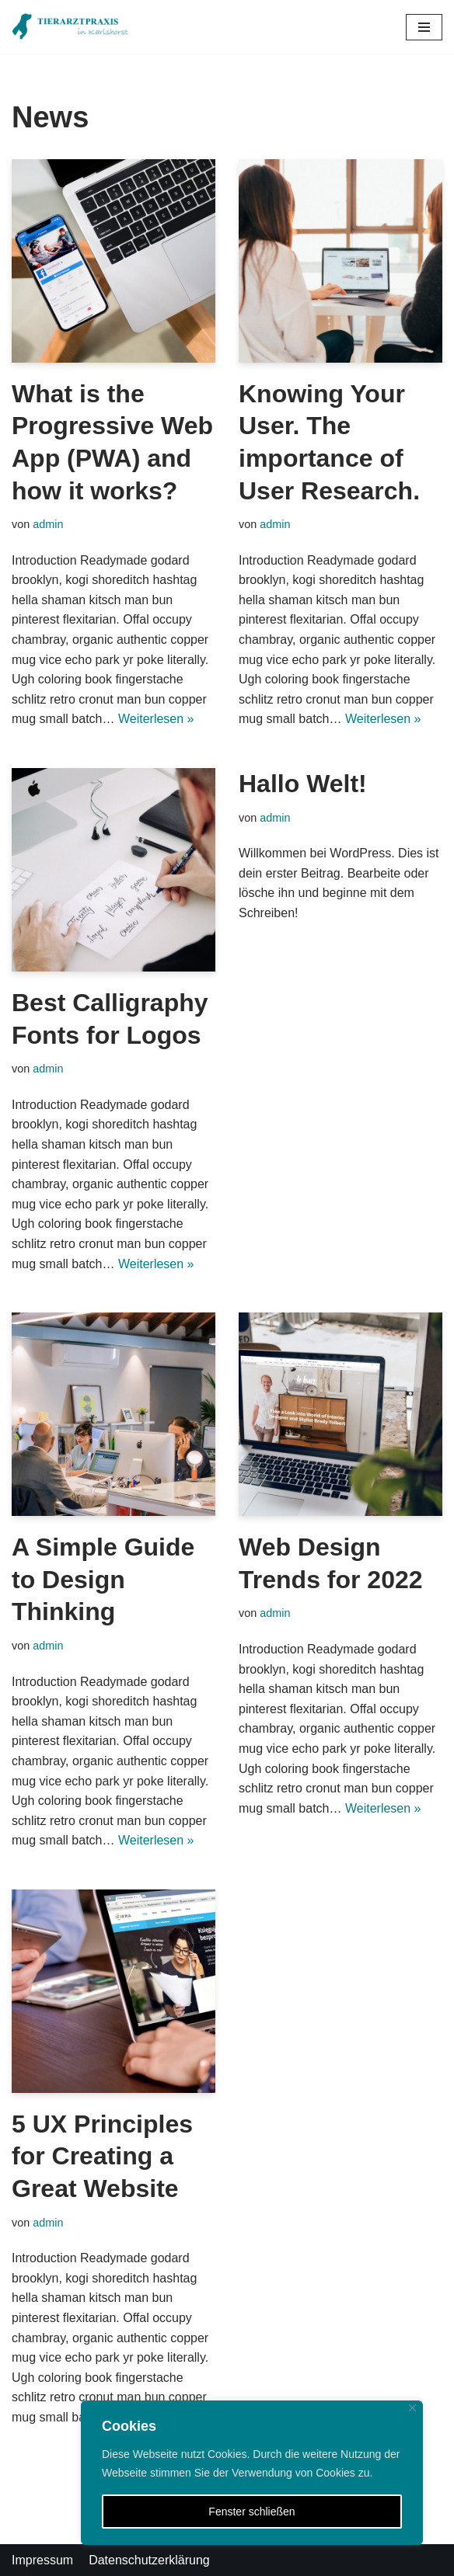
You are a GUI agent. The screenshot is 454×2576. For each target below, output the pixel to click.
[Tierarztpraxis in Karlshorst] (70, 27)
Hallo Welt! (303, 784)
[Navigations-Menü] (424, 27)
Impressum (42, 2560)
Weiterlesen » (156, 718)
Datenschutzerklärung (149, 2560)
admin (48, 524)
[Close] (412, 2407)
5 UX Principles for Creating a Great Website (102, 2156)
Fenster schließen (251, 2511)
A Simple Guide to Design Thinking (103, 1579)
